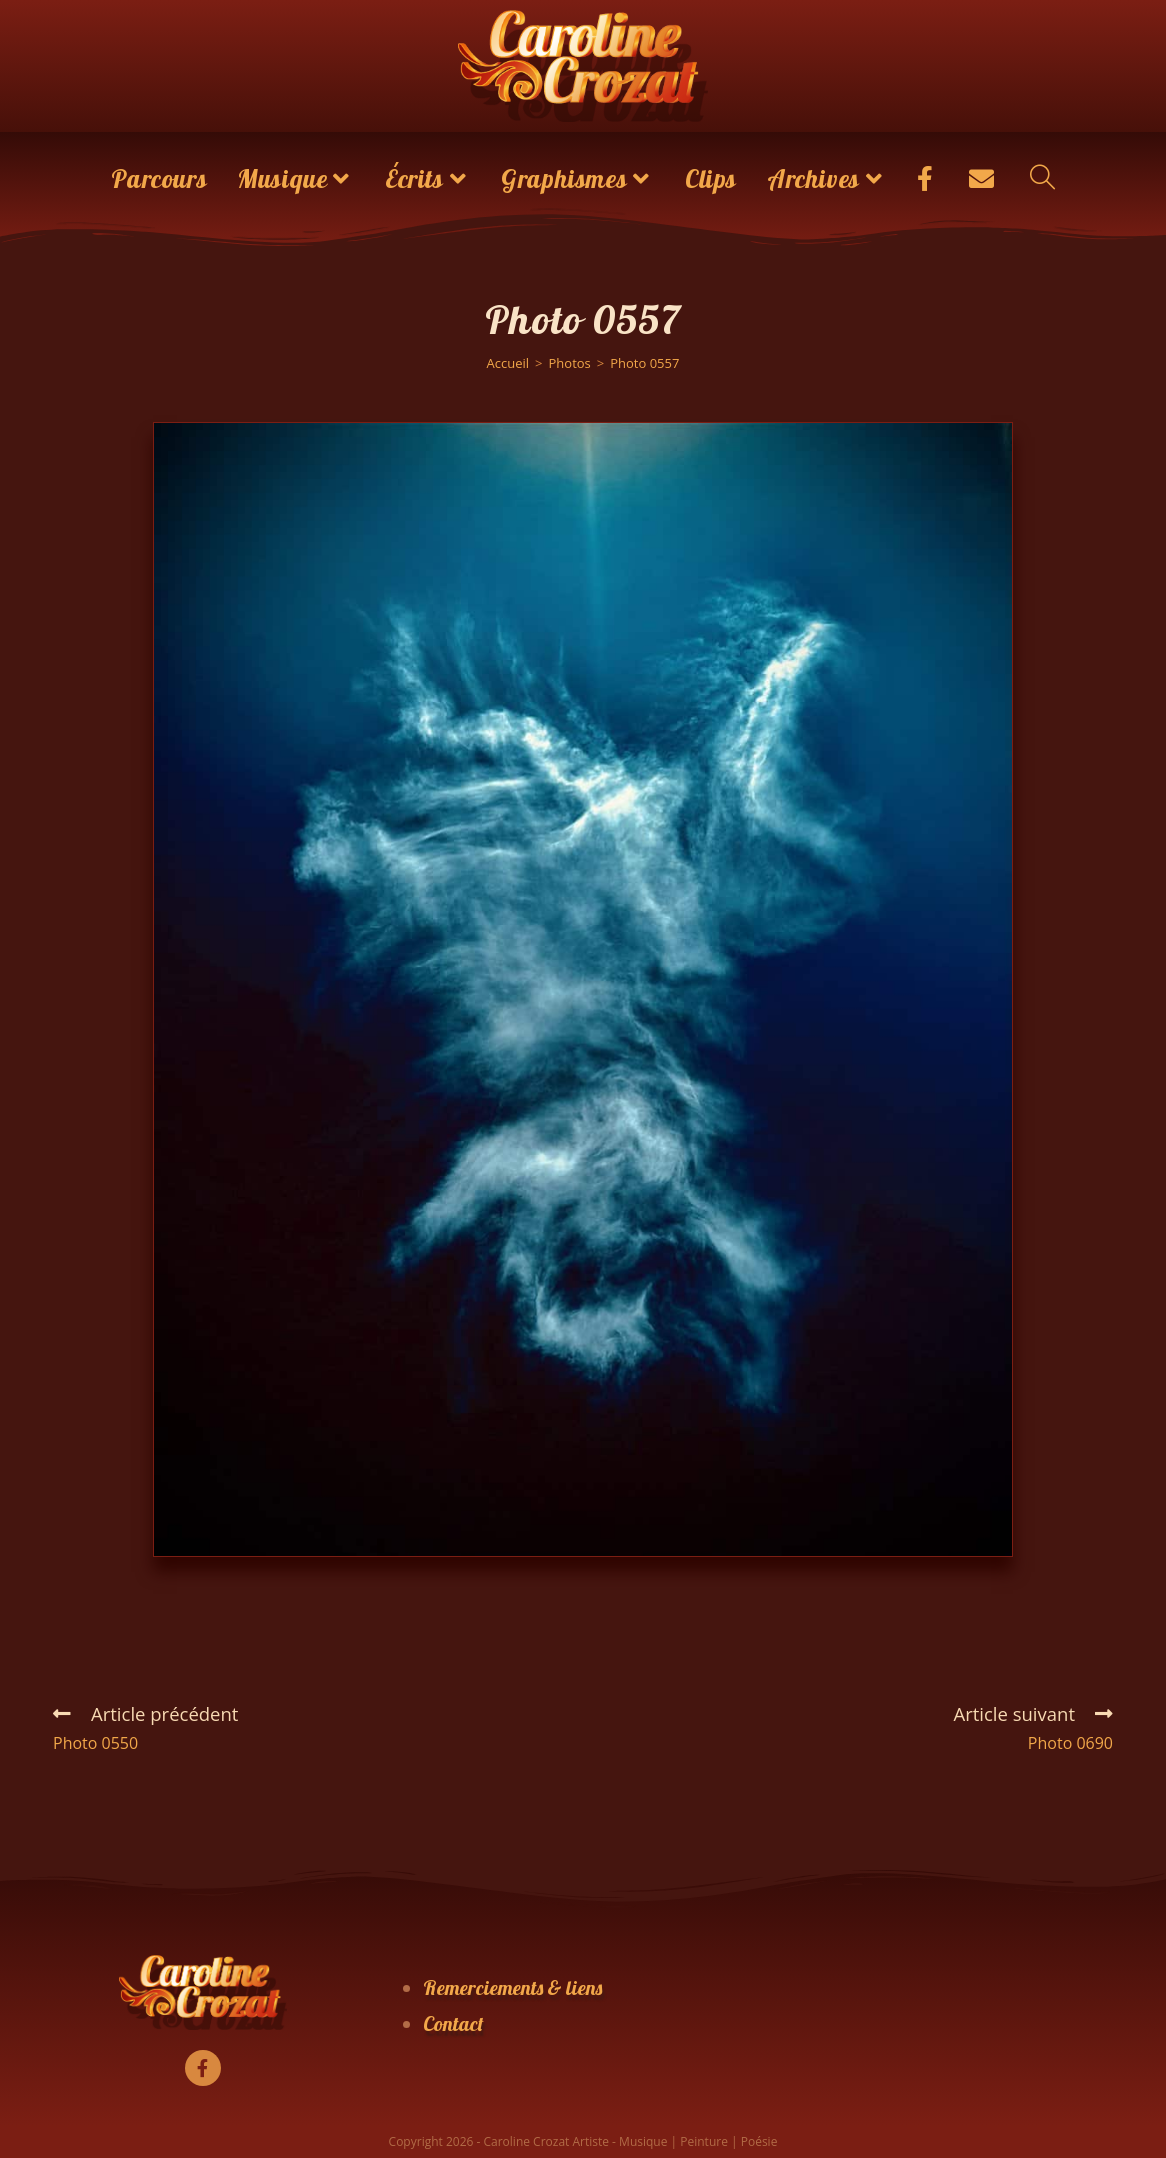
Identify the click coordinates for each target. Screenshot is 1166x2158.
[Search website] (1042, 179)
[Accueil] (508, 363)
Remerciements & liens (512, 1987)
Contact (453, 2023)
